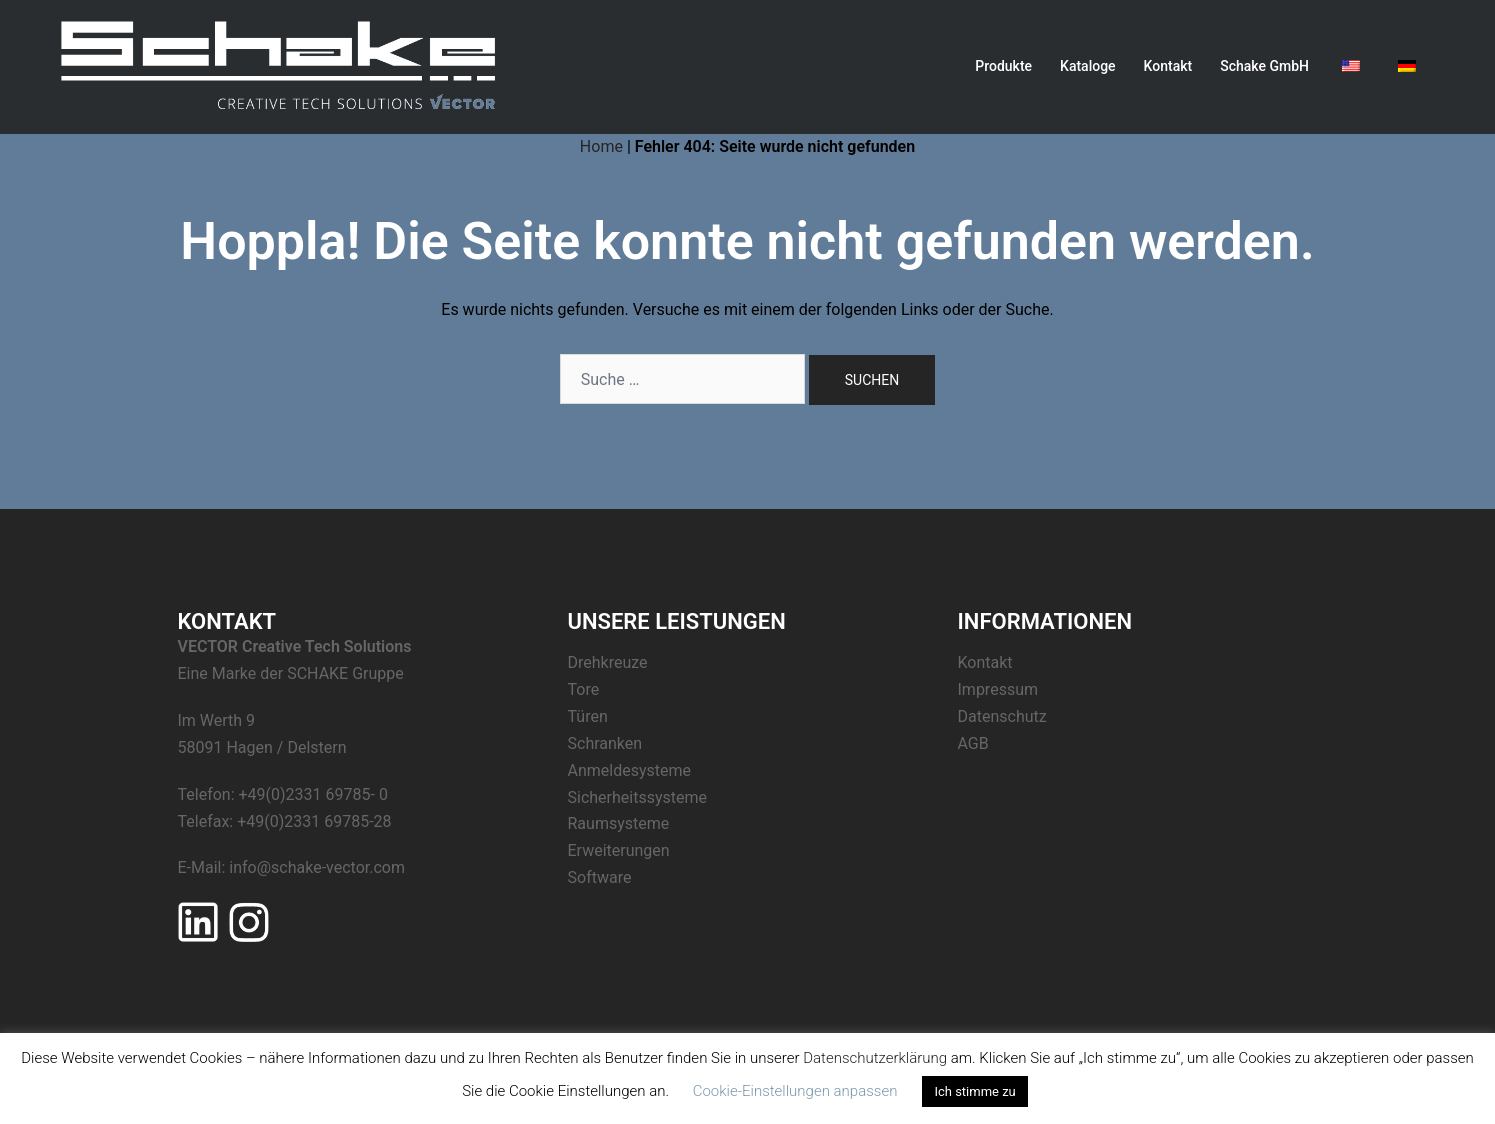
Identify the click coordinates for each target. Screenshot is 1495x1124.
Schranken (605, 743)
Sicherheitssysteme (637, 797)
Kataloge (1088, 66)
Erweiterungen (619, 850)
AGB (973, 743)
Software (600, 877)
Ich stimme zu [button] (974, 1091)
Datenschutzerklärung (875, 1058)
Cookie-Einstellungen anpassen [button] (795, 1091)
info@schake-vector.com (317, 867)
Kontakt (1168, 66)
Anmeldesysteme (630, 770)
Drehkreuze (608, 662)
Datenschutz (1002, 716)
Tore (584, 689)
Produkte (1003, 66)
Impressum (998, 689)
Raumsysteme (619, 823)
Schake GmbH (1264, 66)
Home (601, 146)
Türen (588, 716)
